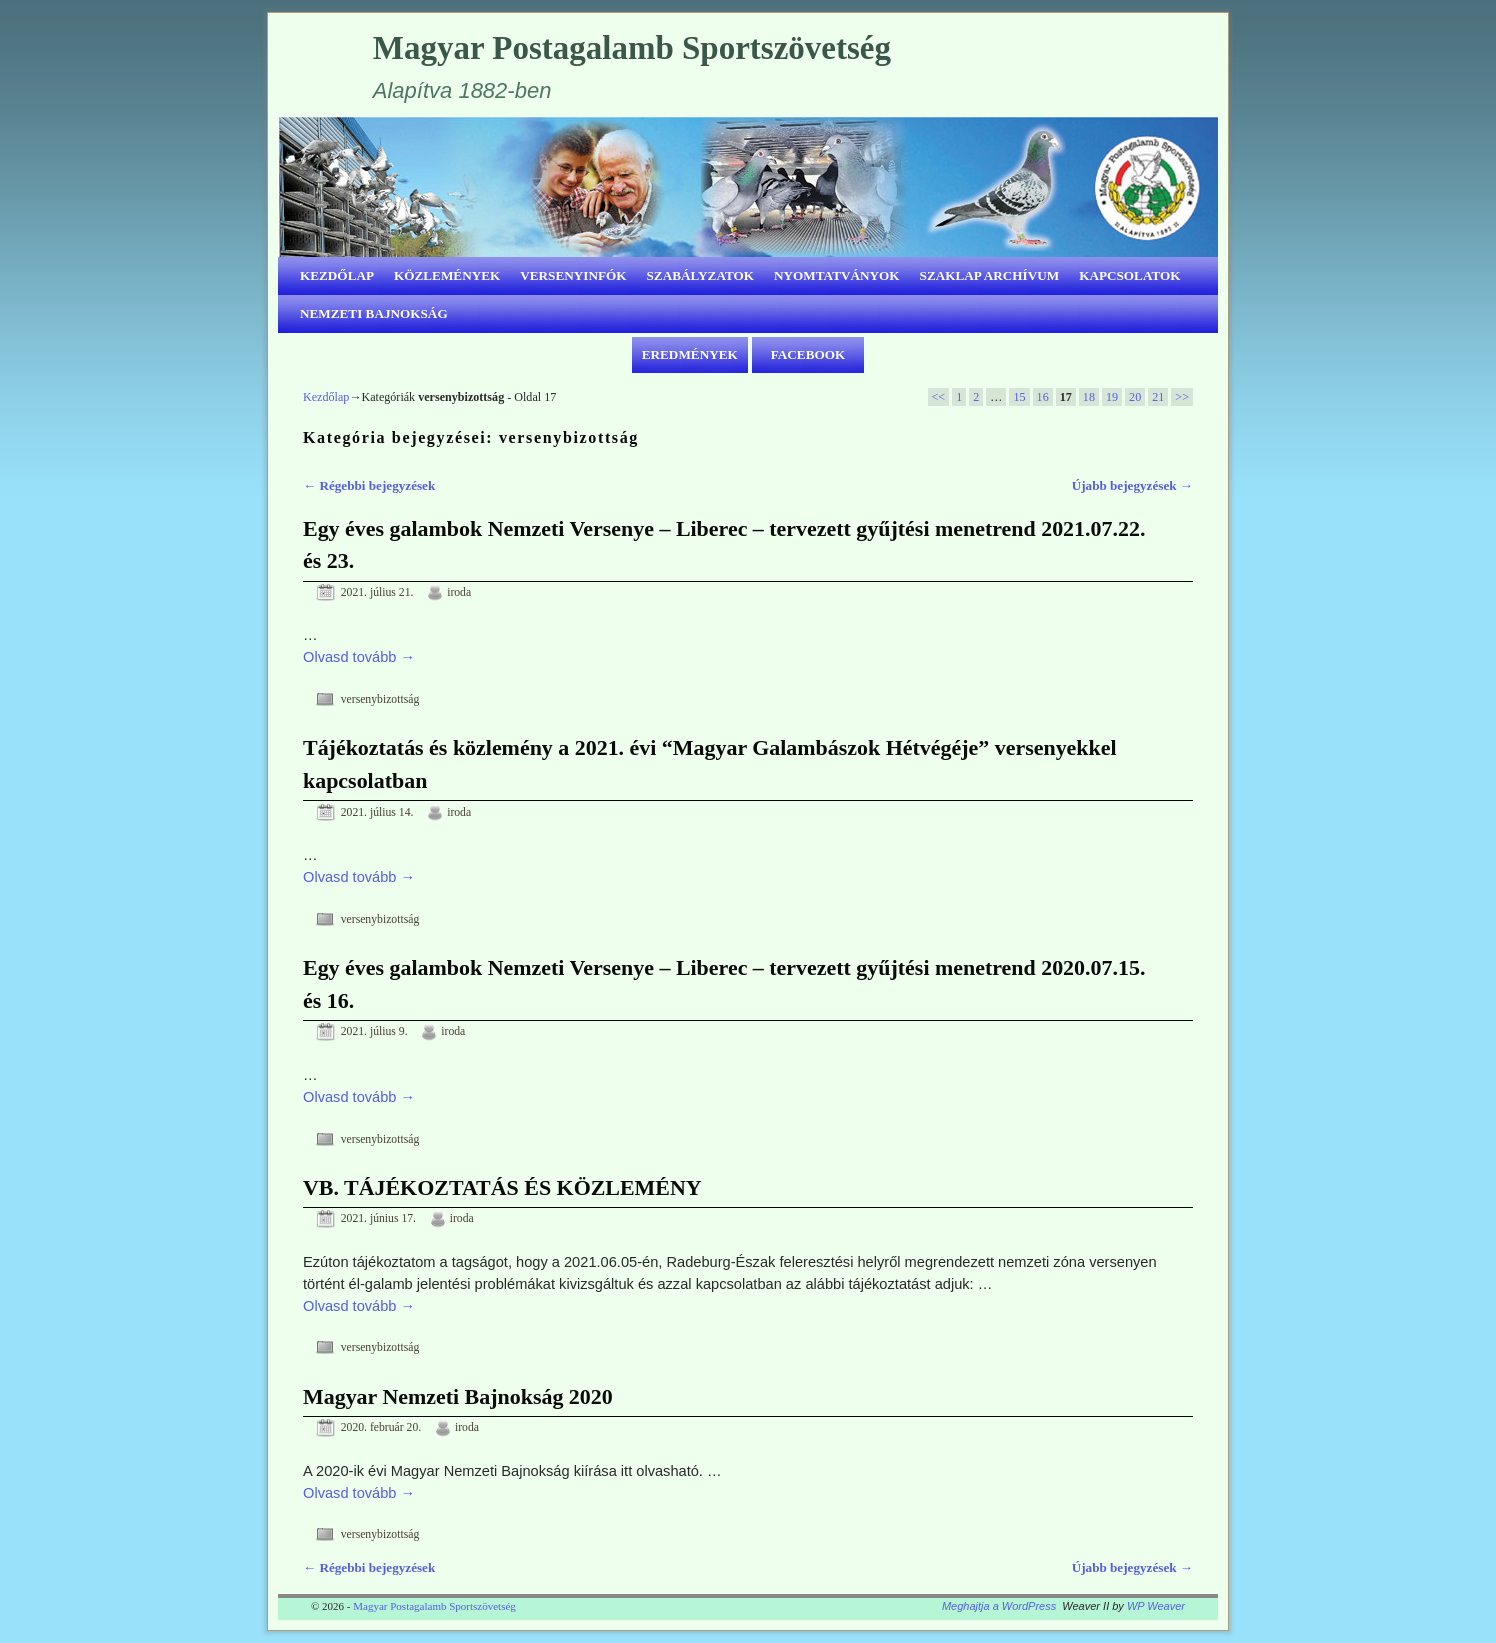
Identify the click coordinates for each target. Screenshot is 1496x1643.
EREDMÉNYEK (690, 354)
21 (1158, 397)
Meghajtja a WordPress (999, 1606)
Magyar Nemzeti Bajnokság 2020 (458, 1396)
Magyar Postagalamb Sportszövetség (632, 48)
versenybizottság (380, 699)
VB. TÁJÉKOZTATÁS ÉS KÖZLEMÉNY (502, 1187)
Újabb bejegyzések (1132, 485)
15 (1019, 397)
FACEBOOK (808, 354)
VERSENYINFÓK (573, 275)
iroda (459, 592)
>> (1182, 397)
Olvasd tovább (359, 657)
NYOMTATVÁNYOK (837, 275)
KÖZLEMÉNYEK (447, 275)
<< (939, 397)
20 (1135, 397)
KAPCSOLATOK (1129, 275)
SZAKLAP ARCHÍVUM (990, 275)
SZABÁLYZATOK (701, 275)
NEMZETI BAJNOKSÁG (374, 313)
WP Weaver (1156, 1606)
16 (1043, 397)
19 (1112, 397)
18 (1089, 397)
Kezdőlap (326, 397)
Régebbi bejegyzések (369, 485)
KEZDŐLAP (337, 275)
